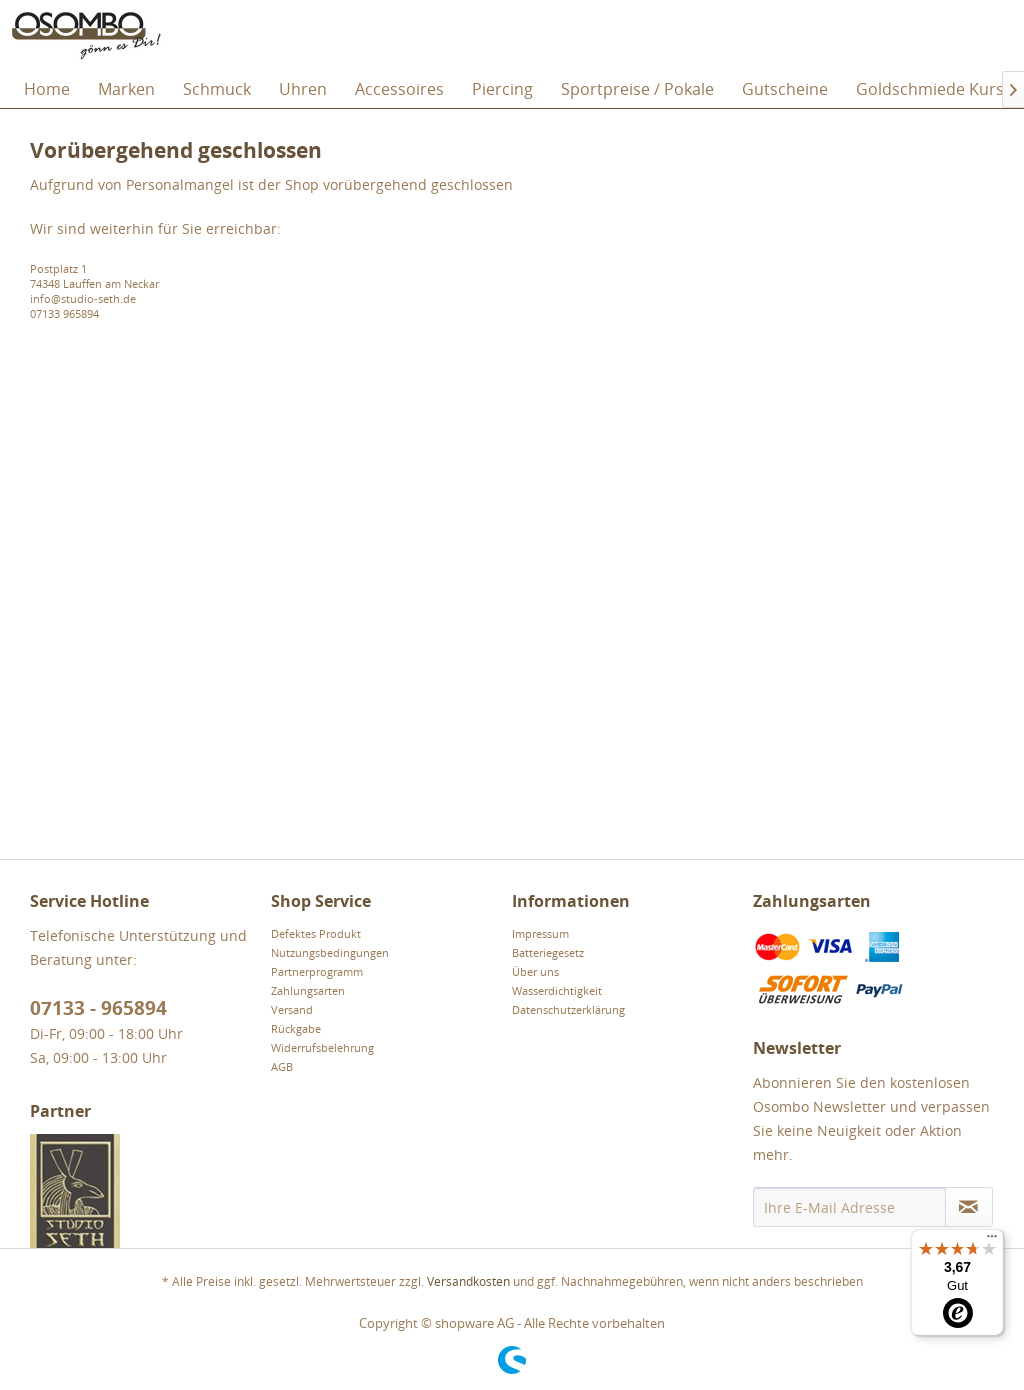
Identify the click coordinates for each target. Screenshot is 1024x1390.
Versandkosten (468, 1281)
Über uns (535, 971)
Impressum (540, 933)
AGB (282, 1066)
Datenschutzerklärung (568, 1009)
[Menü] (992, 1241)
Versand (292, 1009)
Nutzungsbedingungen (330, 952)
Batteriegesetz (548, 952)
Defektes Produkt (316, 933)
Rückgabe (296, 1028)
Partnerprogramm (317, 971)
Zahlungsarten (308, 990)
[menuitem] (47, 89)
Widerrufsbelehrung (322, 1047)
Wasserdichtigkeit (557, 990)
